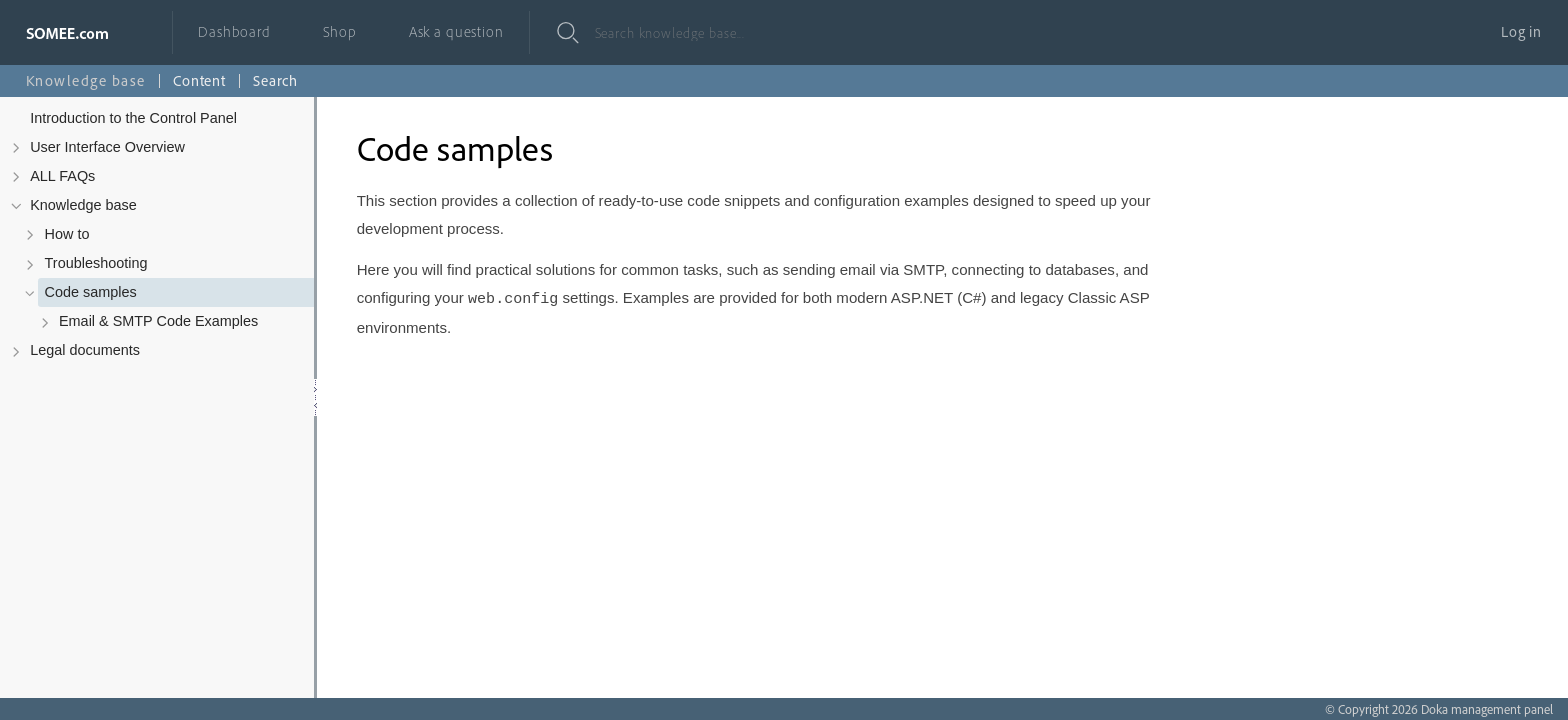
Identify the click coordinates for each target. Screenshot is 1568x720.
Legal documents (85, 350)
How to (67, 234)
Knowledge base (83, 205)
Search (275, 80)
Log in (1521, 31)
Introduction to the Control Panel (133, 118)
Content (199, 80)
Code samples (91, 292)
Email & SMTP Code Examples (158, 321)
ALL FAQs (62, 176)
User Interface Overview (107, 147)
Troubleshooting (96, 263)
